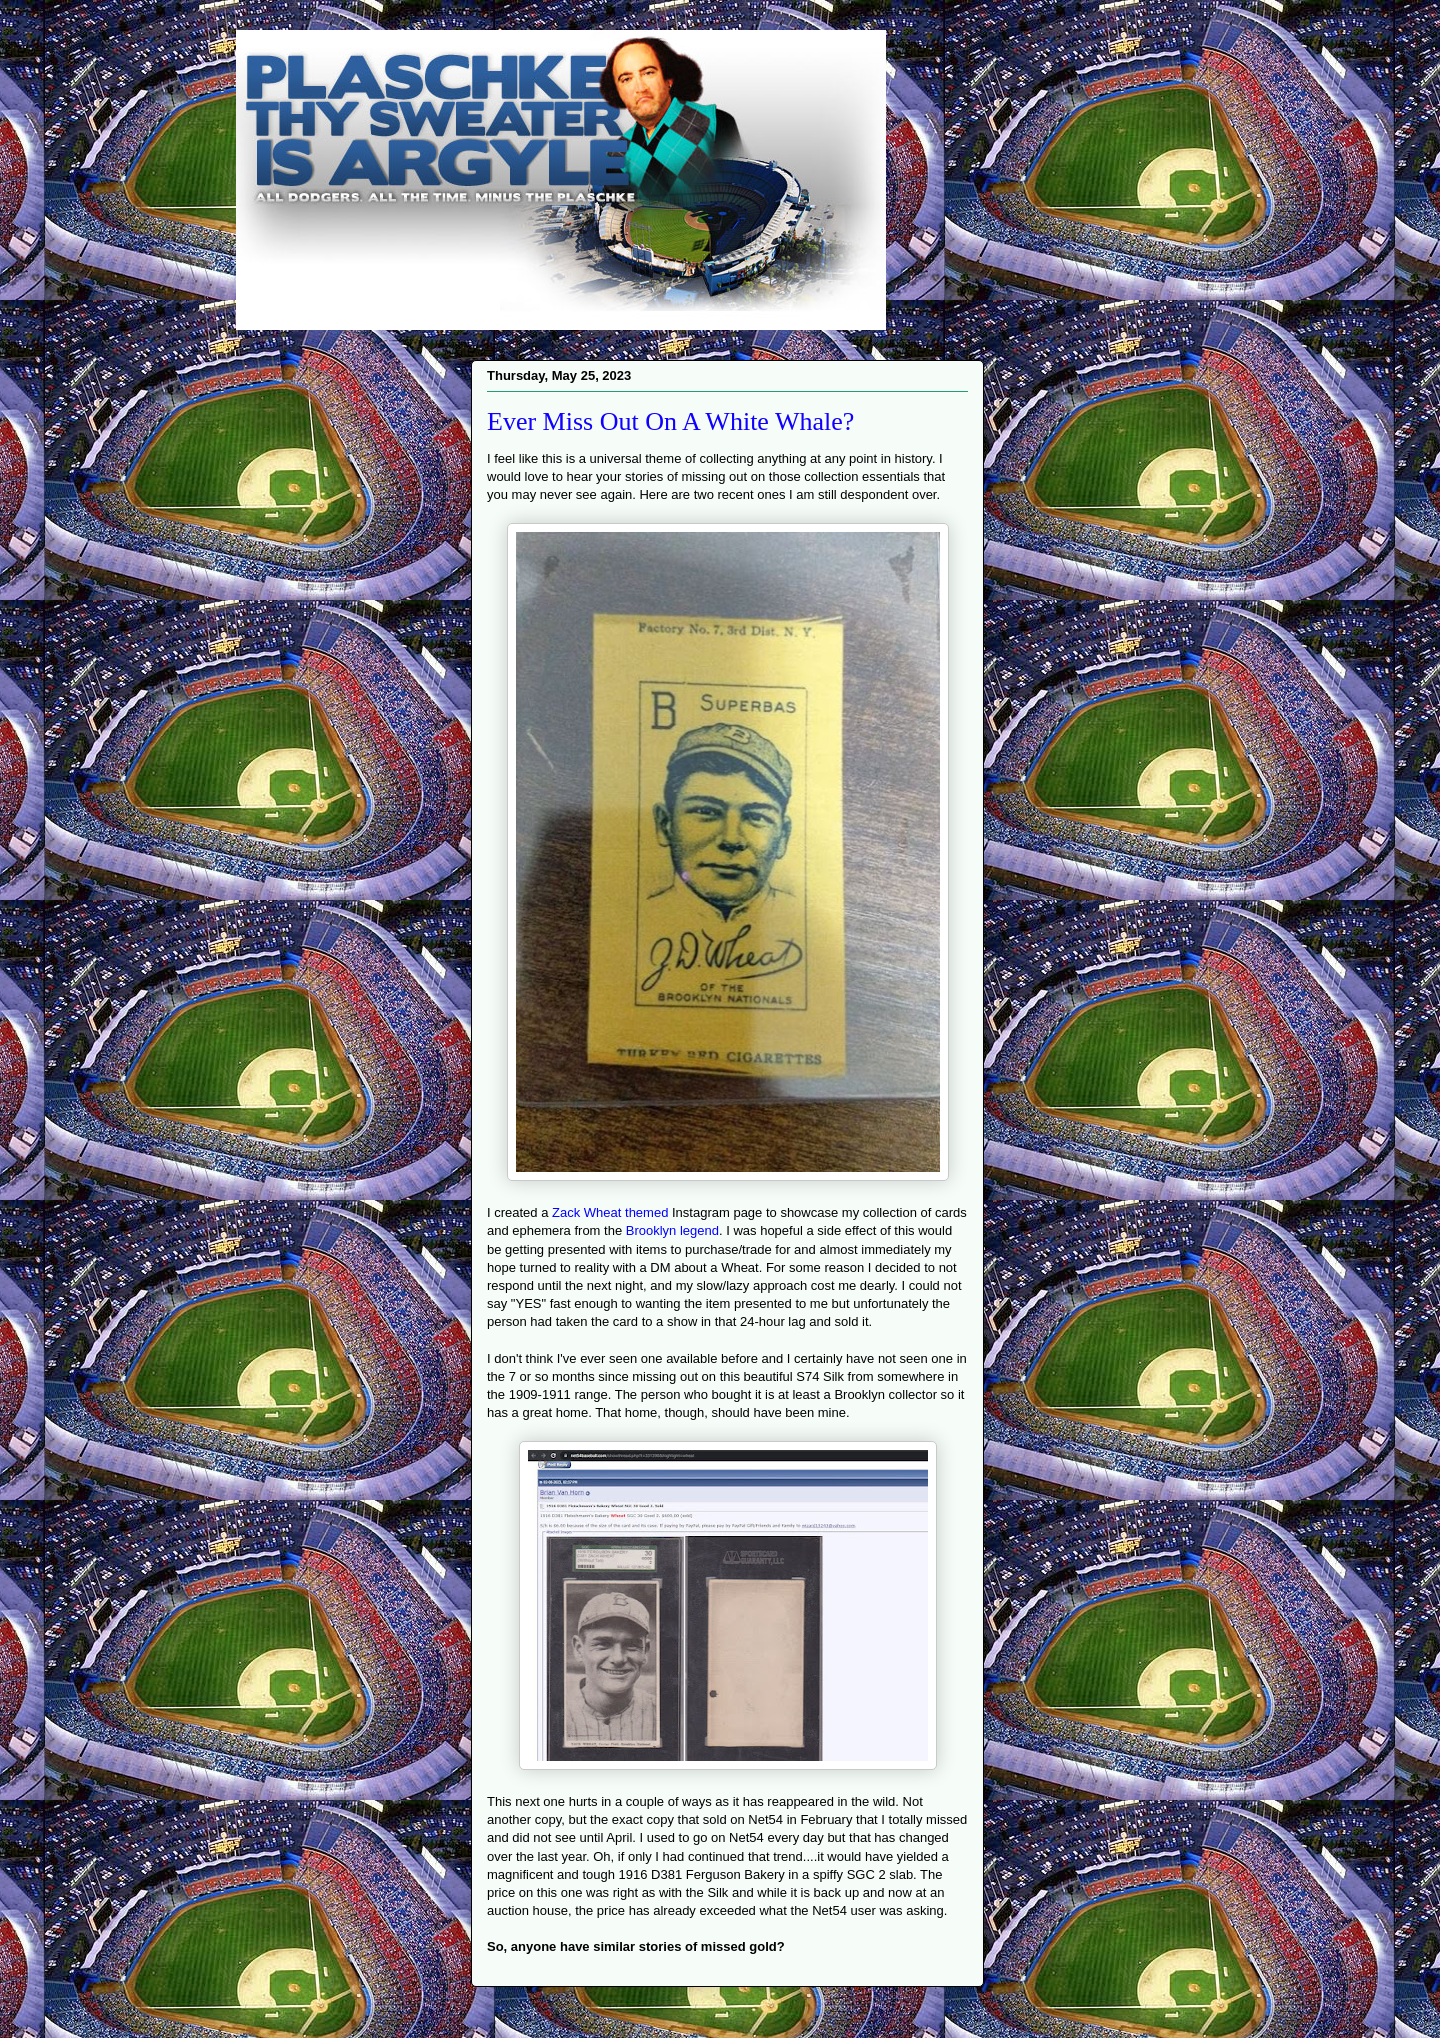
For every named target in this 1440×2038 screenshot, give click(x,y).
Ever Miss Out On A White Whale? (670, 421)
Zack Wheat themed (610, 1212)
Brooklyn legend (672, 1230)
